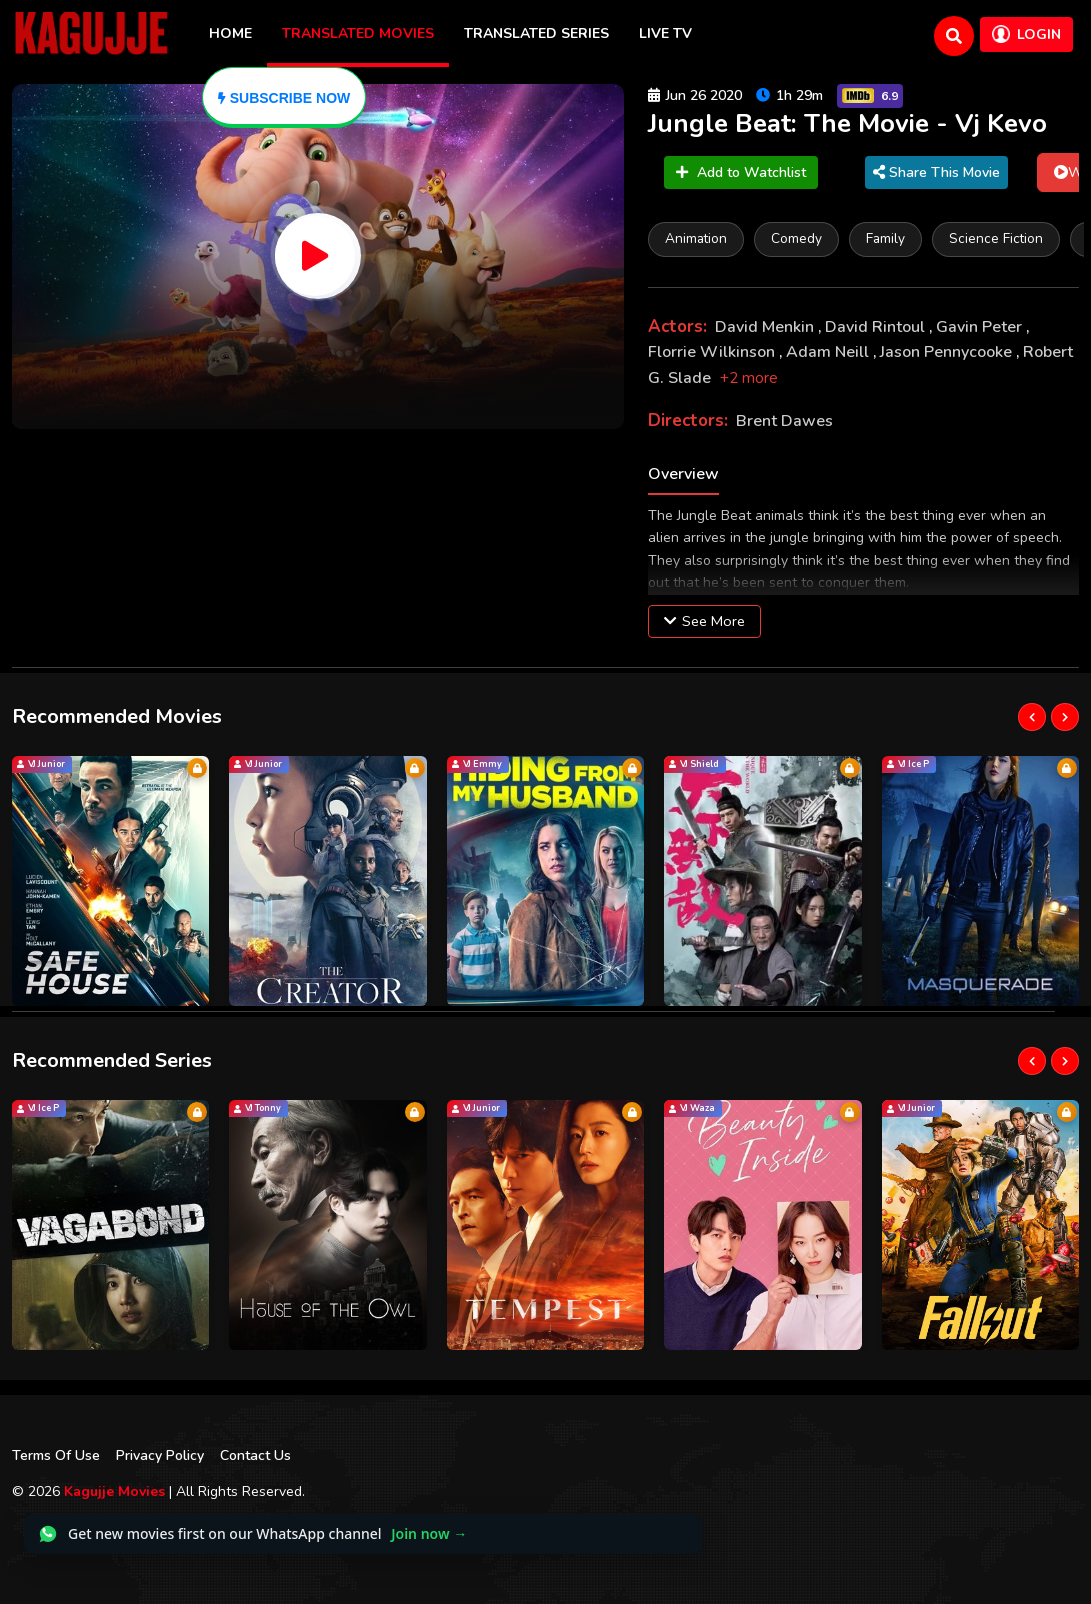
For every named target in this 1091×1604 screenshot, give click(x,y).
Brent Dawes (784, 421)
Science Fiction (996, 238)
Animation (696, 238)
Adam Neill (829, 352)
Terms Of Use (56, 1455)
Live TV (665, 33)
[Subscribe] (284, 97)
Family (885, 238)
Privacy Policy (160, 1455)
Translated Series (536, 33)
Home (230, 33)
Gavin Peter (981, 327)
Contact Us (255, 1455)
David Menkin (766, 327)
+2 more (749, 378)
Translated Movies (358, 33)
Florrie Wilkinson (713, 352)
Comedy (796, 238)
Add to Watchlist (741, 172)
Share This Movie (936, 172)
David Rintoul (877, 327)
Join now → (429, 1533)
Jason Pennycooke (948, 352)
